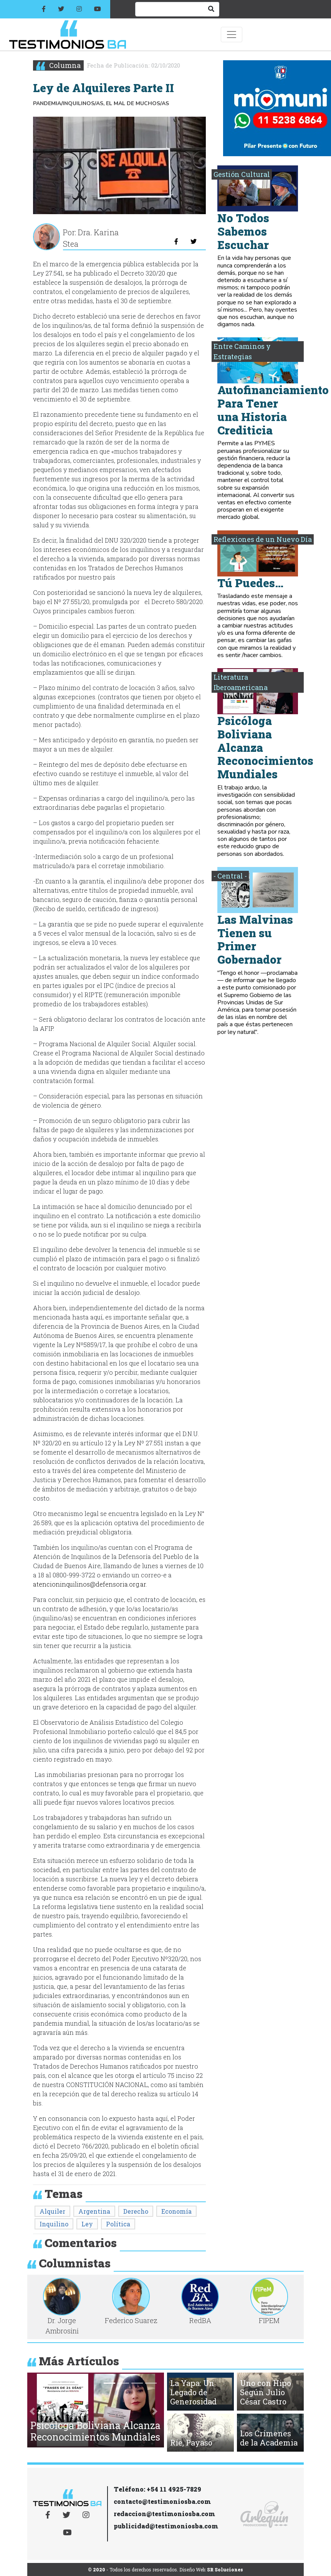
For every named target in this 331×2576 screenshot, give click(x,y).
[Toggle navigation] (231, 34)
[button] (32, 2412)
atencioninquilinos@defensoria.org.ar (89, 1584)
